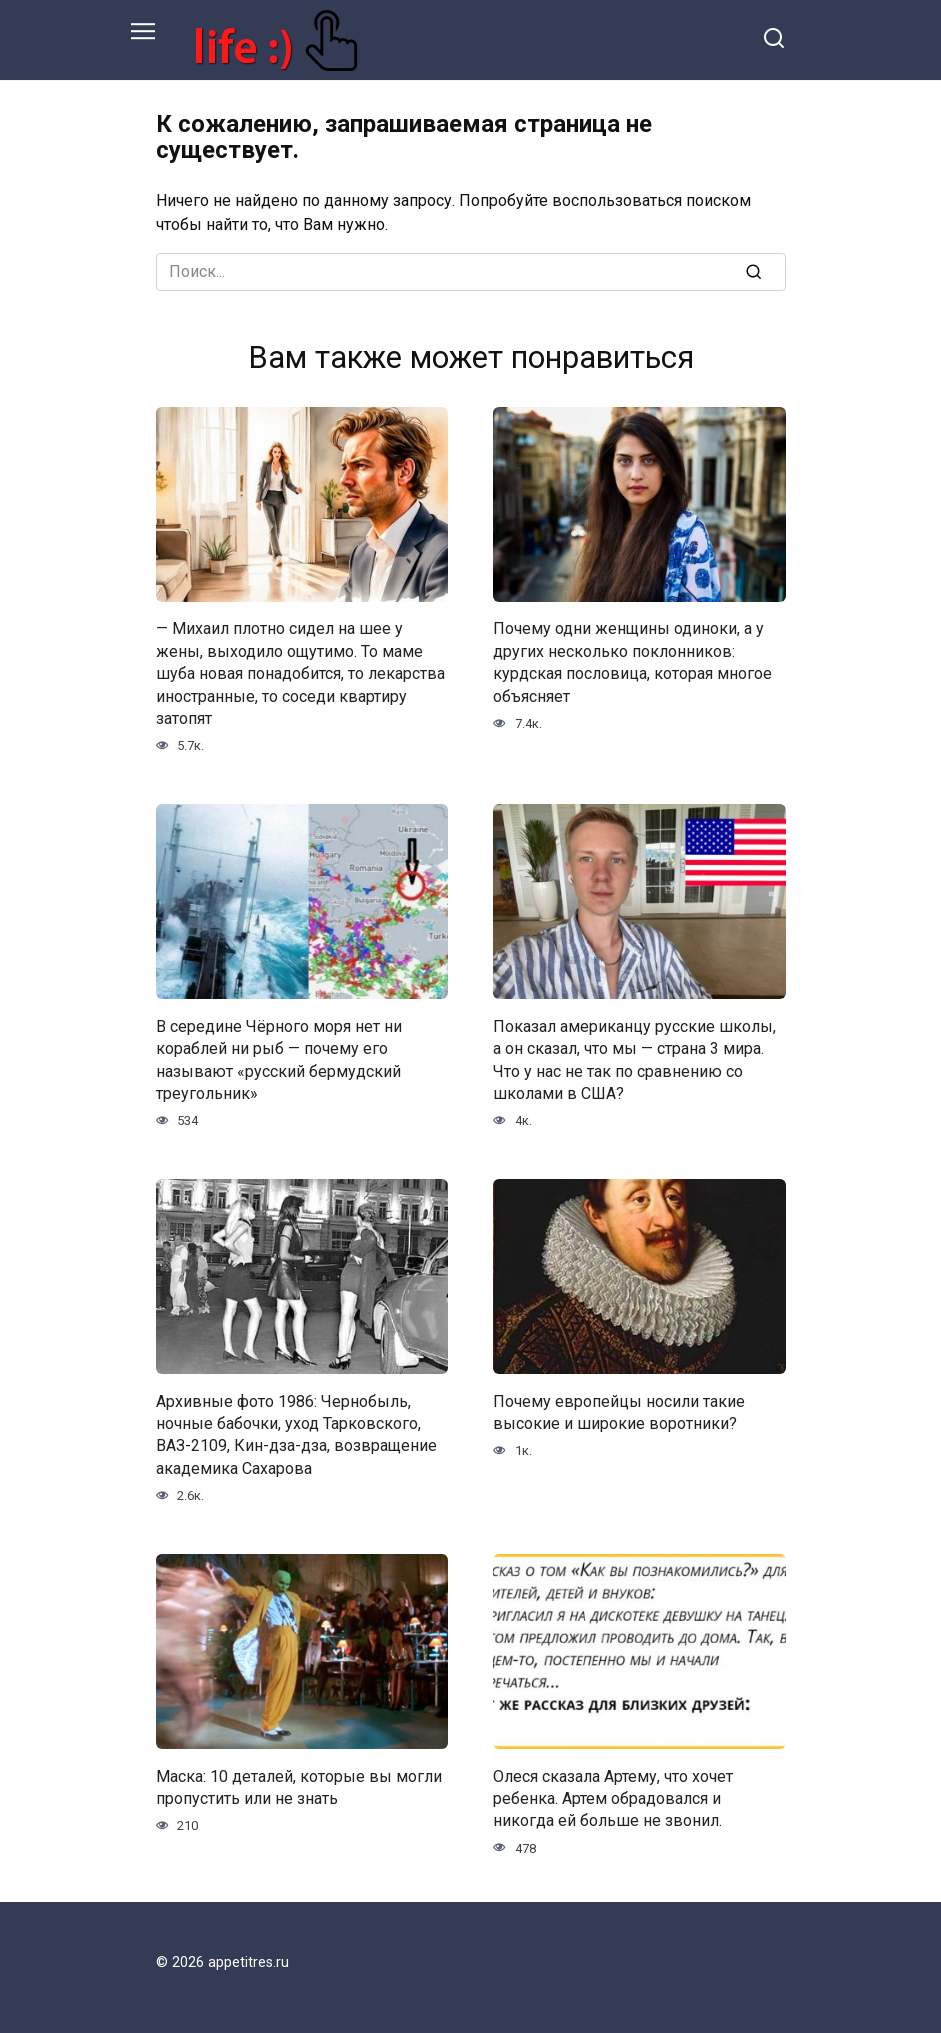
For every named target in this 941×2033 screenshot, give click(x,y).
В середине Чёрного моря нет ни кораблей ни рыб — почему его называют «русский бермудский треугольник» (279, 1059)
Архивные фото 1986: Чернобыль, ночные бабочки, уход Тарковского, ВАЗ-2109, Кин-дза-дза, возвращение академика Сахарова (296, 1434)
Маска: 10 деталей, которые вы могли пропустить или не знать (299, 1786)
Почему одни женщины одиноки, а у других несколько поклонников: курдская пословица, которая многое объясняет (632, 662)
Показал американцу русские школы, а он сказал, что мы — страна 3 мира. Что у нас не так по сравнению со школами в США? (634, 1059)
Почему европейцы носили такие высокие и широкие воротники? (619, 1411)
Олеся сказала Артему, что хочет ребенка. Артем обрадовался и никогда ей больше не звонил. (613, 1798)
